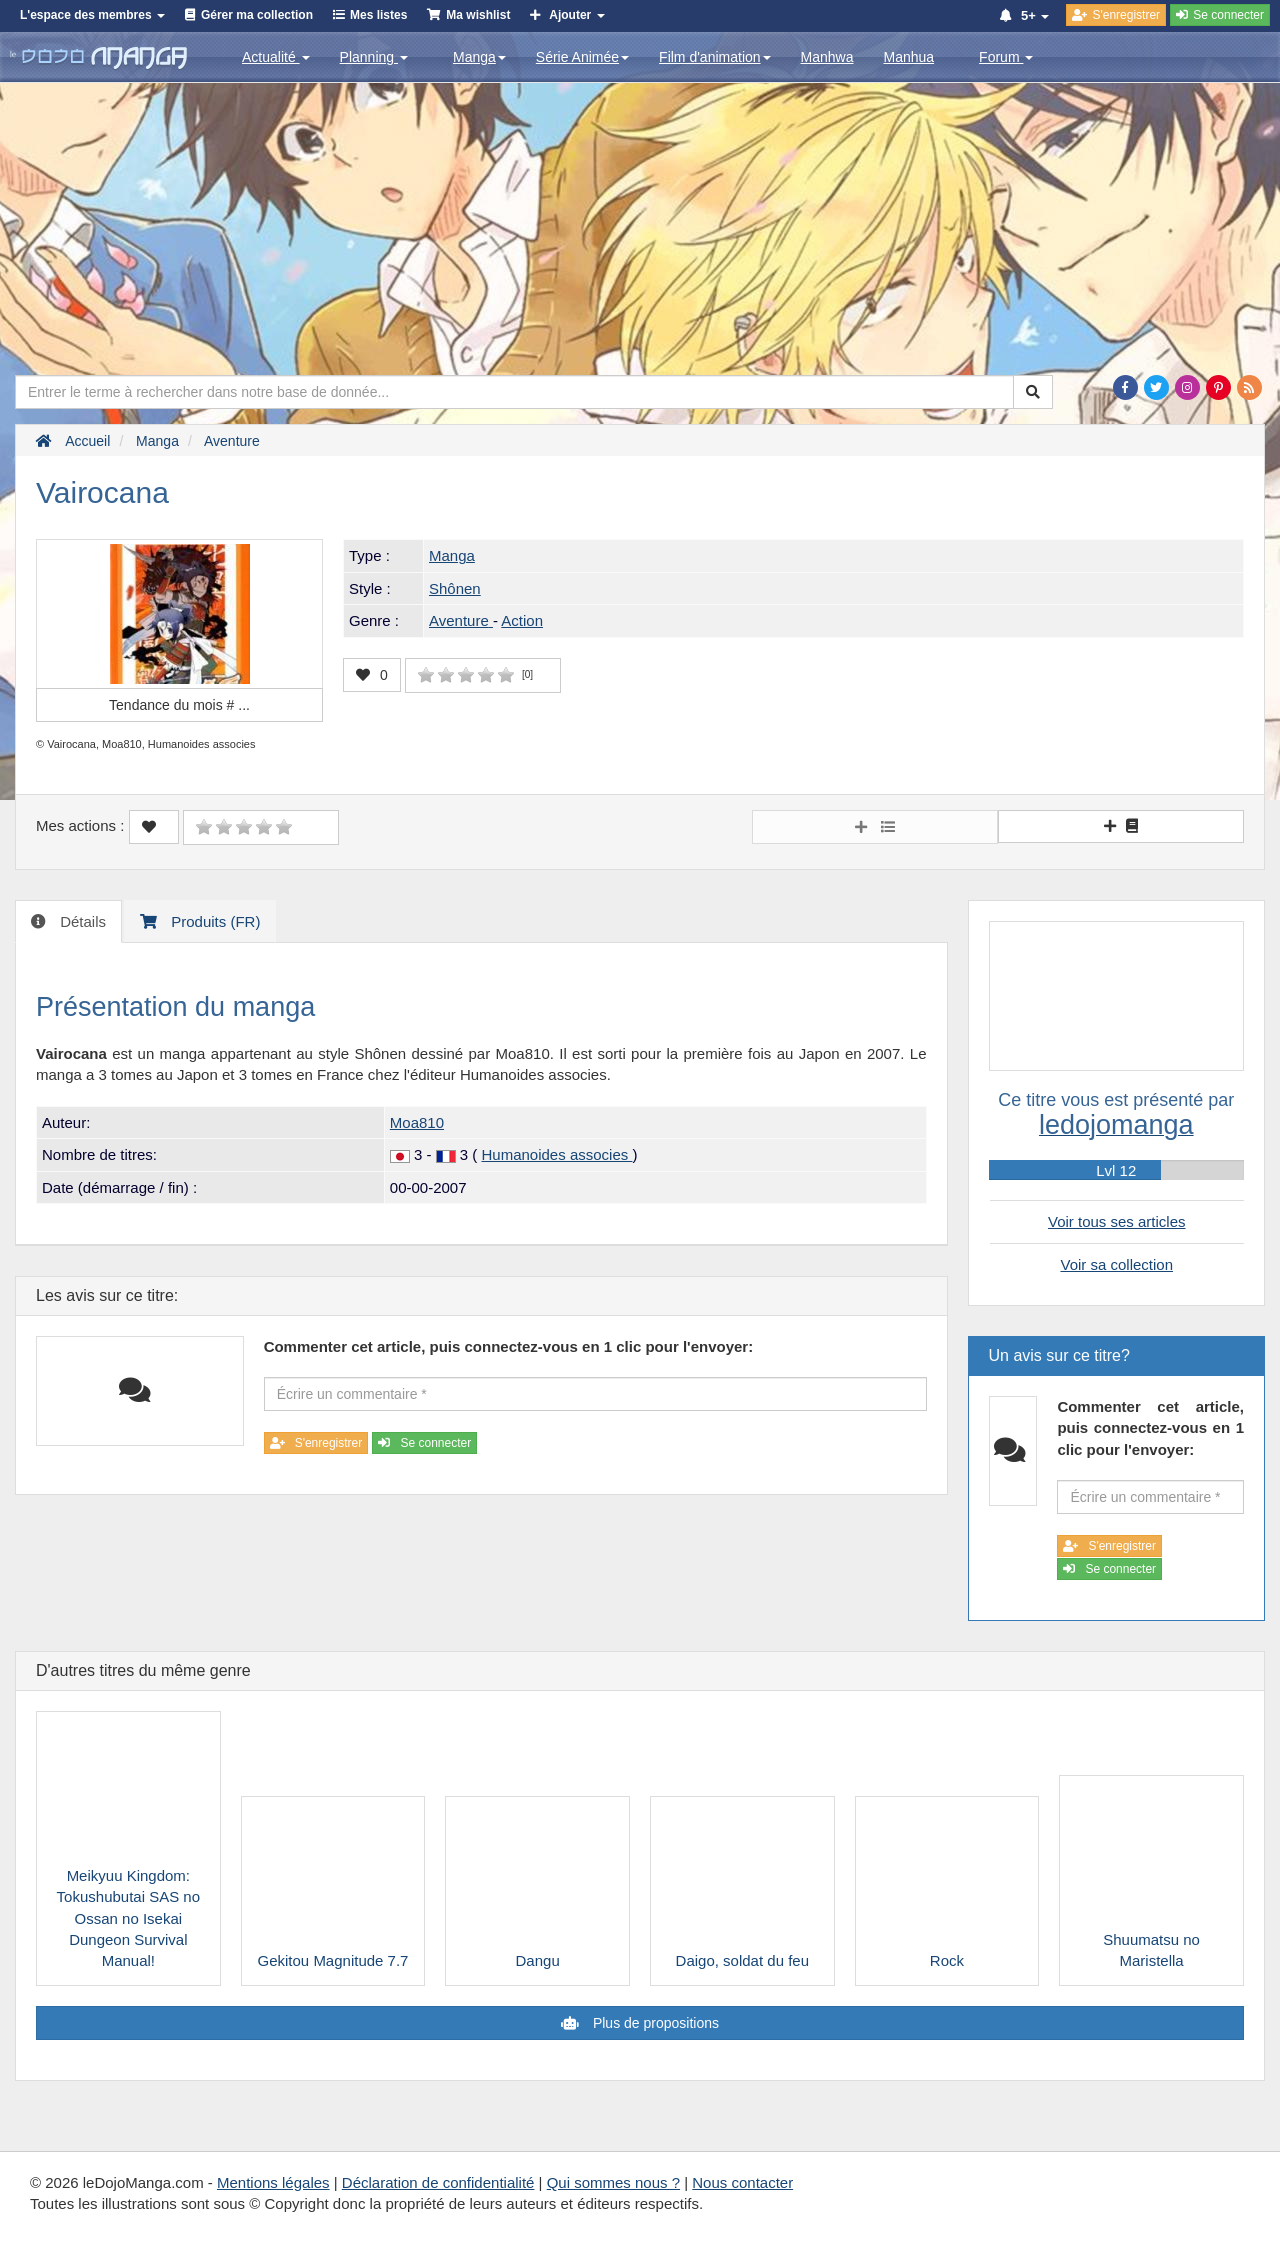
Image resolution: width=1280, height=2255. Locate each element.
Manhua (909, 57)
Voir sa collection (1116, 1264)
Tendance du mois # (179, 705)
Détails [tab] (81, 921)
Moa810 (417, 1122)
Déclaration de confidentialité (438, 2182)
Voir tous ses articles (1117, 1221)
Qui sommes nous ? (613, 2182)
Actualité (276, 57)
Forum (1006, 57)
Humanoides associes (557, 1154)
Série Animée (582, 57)
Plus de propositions (654, 2023)
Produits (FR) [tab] (213, 921)
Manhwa (827, 57)
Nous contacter (742, 2182)
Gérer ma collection (257, 15)
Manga (479, 57)
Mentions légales (273, 2182)
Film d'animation (715, 57)
